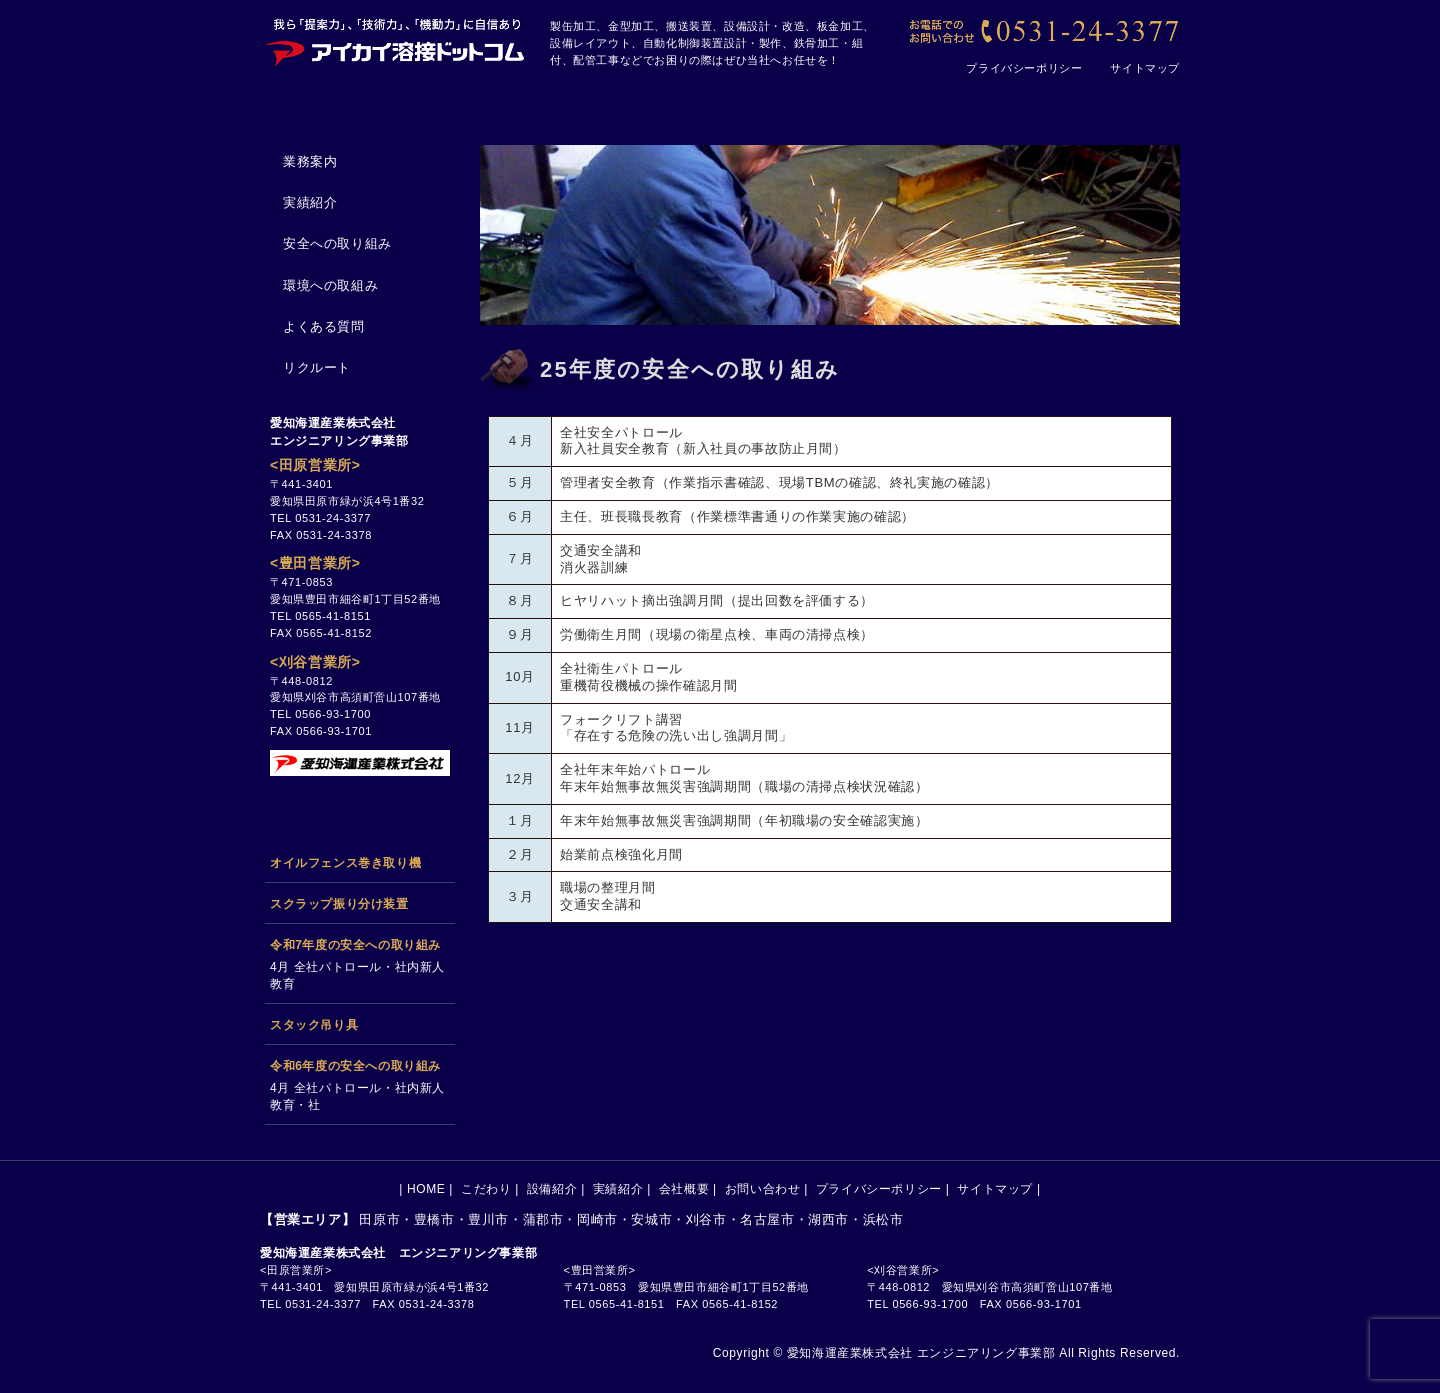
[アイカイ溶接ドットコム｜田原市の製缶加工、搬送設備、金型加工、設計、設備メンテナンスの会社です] (395, 40)
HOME (332, 102)
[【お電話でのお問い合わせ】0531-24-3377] (1042, 32)
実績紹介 (784, 102)
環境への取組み (330, 285)
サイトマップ (1145, 68)
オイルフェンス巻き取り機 (345, 863)
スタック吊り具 (314, 1025)
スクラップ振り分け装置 (339, 904)
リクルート (317, 367)
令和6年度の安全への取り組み (355, 1066)
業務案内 (310, 161)
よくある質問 (324, 326)
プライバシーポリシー (1024, 68)
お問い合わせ (1096, 102)
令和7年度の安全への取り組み (355, 945)
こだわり (480, 102)
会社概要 (936, 102)
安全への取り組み (337, 243)
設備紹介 (632, 102)
